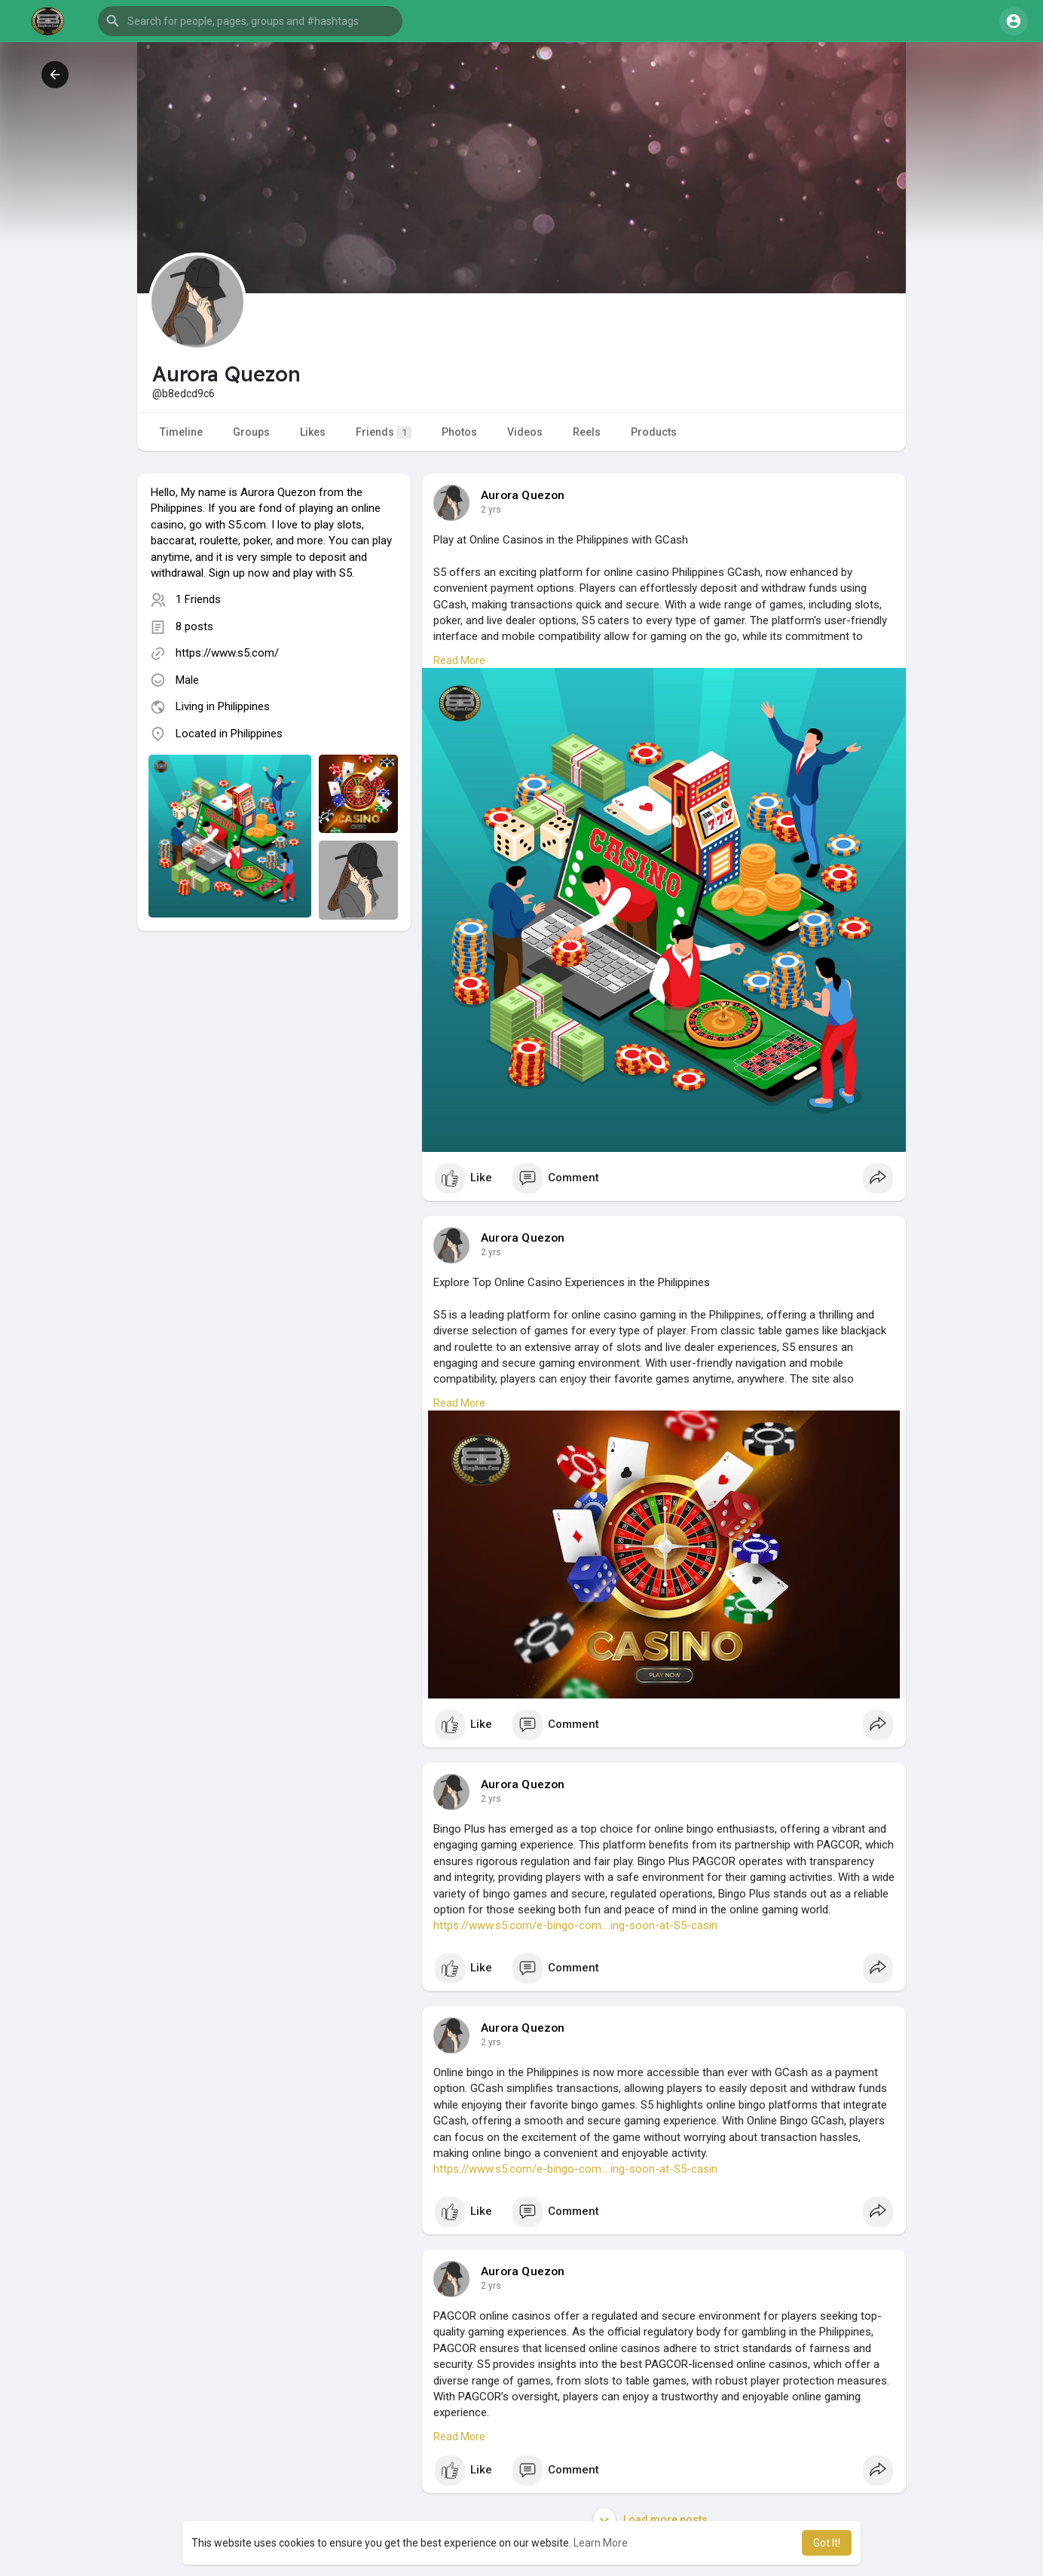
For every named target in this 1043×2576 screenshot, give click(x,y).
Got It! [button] (826, 2543)
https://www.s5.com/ (227, 653)
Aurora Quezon (523, 495)
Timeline (181, 432)
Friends (383, 432)
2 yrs (491, 509)
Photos (459, 432)
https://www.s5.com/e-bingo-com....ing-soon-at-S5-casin (575, 1925)
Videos (525, 432)
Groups (251, 432)
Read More (459, 660)
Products (654, 432)
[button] (250, 21)
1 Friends (198, 599)
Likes (313, 432)
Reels (587, 432)
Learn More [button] (600, 2543)
